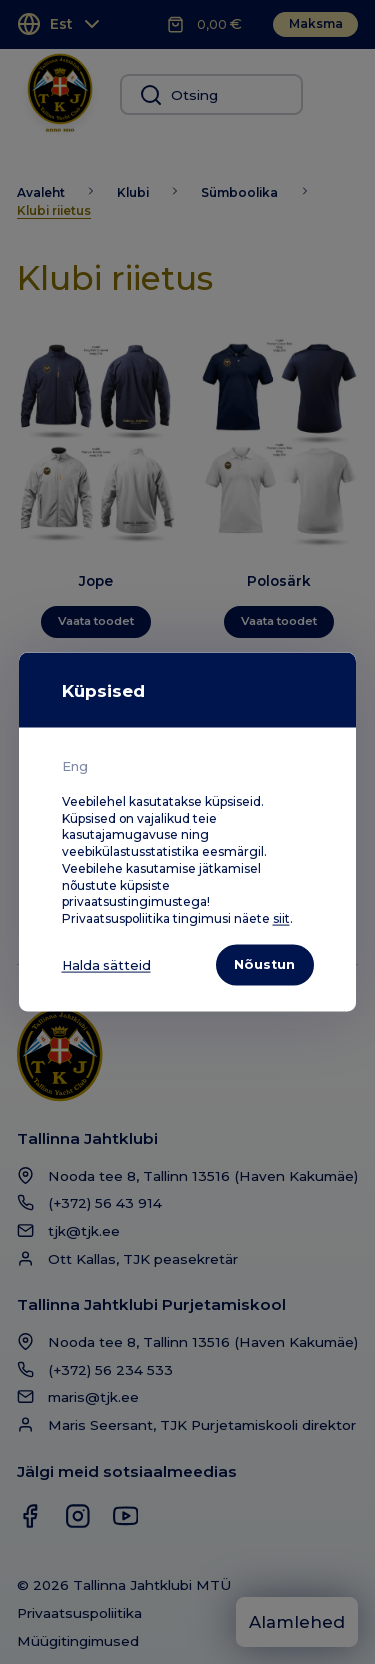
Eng (75, 764)
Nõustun (262, 964)
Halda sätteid (108, 965)
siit (281, 917)
